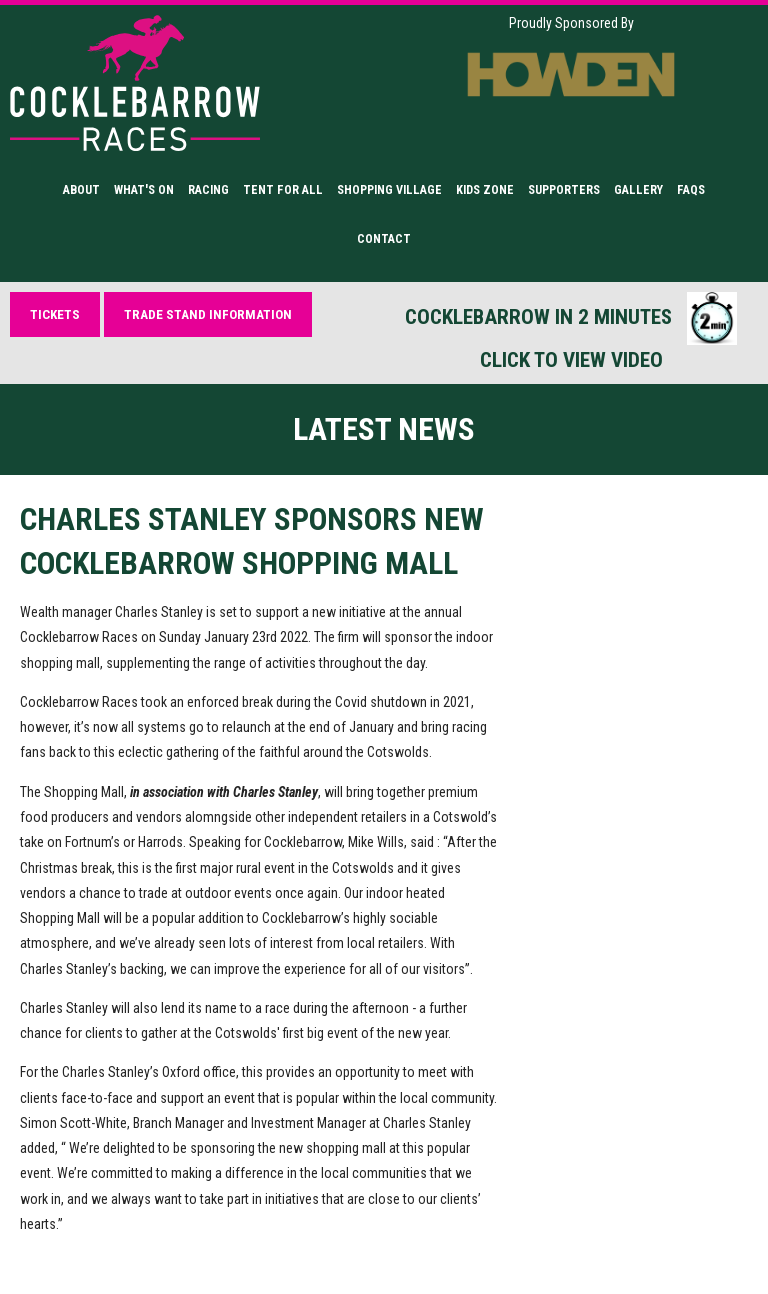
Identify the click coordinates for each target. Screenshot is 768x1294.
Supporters (564, 190)
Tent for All (283, 190)
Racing (208, 190)
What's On (144, 190)
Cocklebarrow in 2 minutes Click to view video (571, 332)
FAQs (691, 190)
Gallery (638, 190)
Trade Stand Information (208, 314)
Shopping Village (389, 190)
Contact (384, 239)
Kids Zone (485, 190)
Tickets (55, 314)
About (81, 190)
